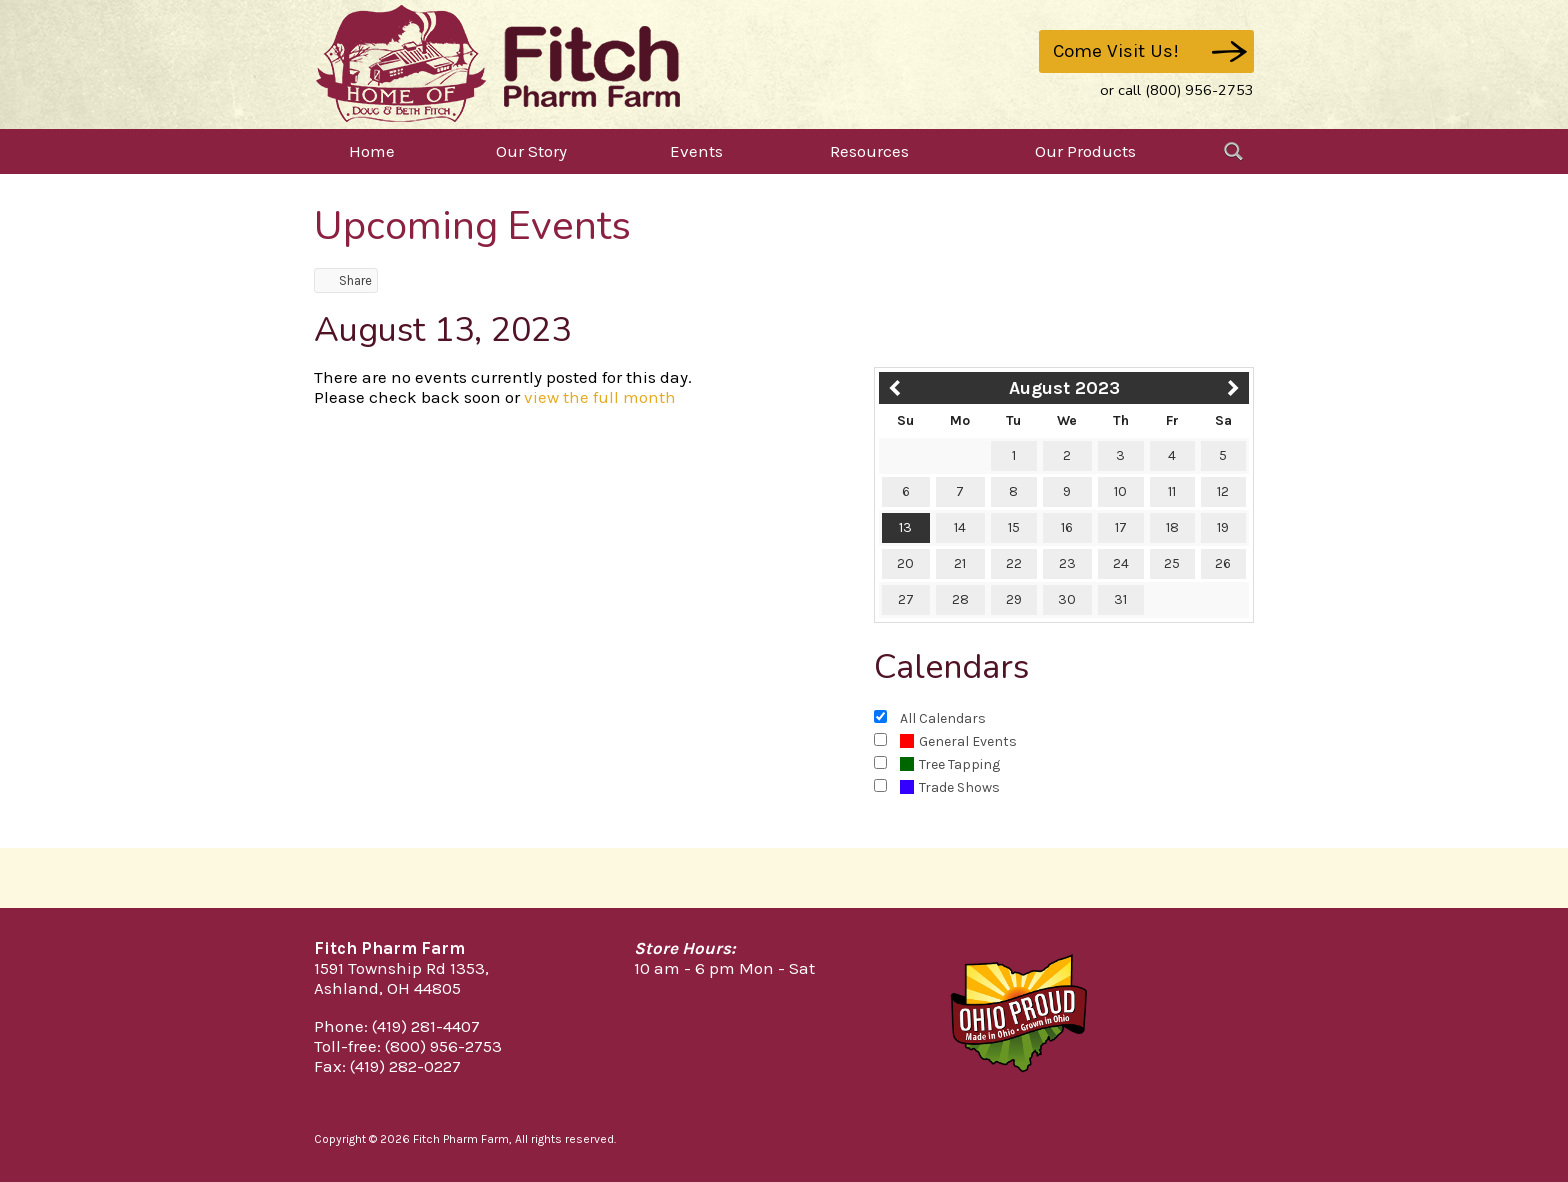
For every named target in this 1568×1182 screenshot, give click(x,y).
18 (1172, 527)
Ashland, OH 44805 (387, 988)
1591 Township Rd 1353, (401, 968)
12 (1223, 491)
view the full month (600, 397)
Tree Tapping (950, 764)
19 (1223, 527)
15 (1014, 527)
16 (1067, 527)
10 (1120, 491)
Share (346, 280)
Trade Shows (950, 787)
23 (1067, 563)
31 (1120, 599)
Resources (869, 151)
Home (372, 151)
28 (960, 599)
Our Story (531, 151)
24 (1121, 563)
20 (905, 563)
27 (906, 599)
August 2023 (1064, 388)
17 (1121, 527)
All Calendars (943, 718)
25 (1172, 563)
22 (1014, 563)
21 (960, 563)
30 (1067, 599)
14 (960, 527)
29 (1014, 599)
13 (905, 527)
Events (696, 151)
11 (1172, 491)
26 (1223, 563)
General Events (958, 741)
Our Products (1085, 151)
